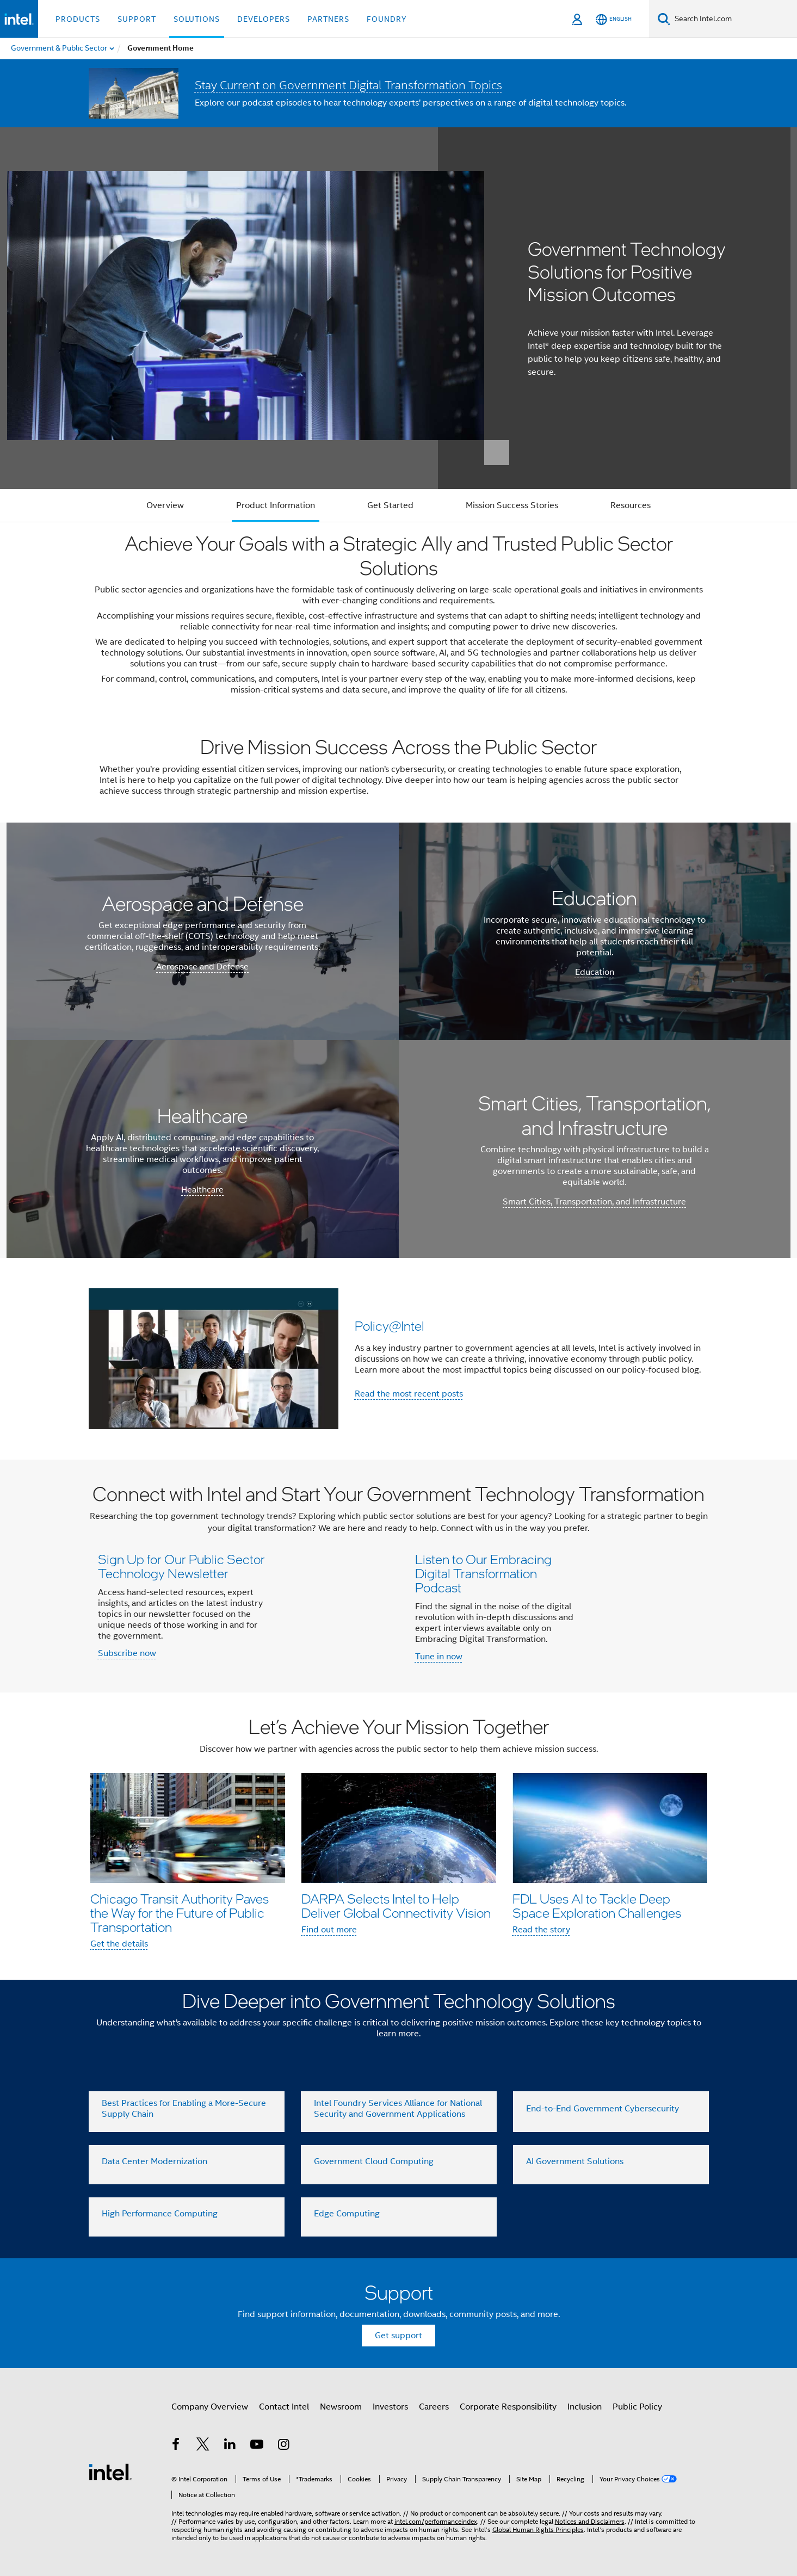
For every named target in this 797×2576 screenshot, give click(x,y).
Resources (630, 505)
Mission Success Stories (512, 505)
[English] (613, 19)
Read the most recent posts (409, 1393)
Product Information (275, 505)
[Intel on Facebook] (176, 2446)
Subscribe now (127, 1653)
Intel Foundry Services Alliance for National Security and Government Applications (398, 2109)
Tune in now (438, 1656)
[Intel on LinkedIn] (230, 2446)
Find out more (329, 1929)
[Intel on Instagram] (284, 2446)
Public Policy (637, 2406)
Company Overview (209, 2406)
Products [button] (77, 19)
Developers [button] (263, 19)
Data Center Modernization (154, 2161)
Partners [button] (328, 19)
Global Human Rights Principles (538, 2529)
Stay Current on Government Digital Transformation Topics (348, 84)
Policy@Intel (389, 1325)
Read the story (541, 1929)
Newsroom (341, 2406)
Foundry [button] (387, 19)
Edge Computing (347, 2213)
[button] (399, 1358)
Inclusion (584, 2406)
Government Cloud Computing (374, 2161)
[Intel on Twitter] (203, 2446)
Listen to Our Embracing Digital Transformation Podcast (483, 1573)
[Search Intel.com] (733, 19)
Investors (390, 2406)
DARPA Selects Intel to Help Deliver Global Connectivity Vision (396, 1905)
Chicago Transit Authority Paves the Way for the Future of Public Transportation (179, 1912)
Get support (398, 2335)
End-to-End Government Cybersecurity (602, 2108)
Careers (434, 2406)
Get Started (390, 505)
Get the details (119, 1943)
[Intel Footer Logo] (110, 2471)
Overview (165, 505)
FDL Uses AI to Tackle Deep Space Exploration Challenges (596, 1905)
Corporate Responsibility (508, 2406)
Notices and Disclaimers (590, 2521)
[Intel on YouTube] (257, 2446)
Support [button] (137, 19)
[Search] (664, 19)
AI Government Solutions (574, 2161)
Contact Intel (284, 2406)
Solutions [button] (197, 19)
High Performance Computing (160, 2213)
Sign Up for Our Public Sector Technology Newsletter (181, 1566)
